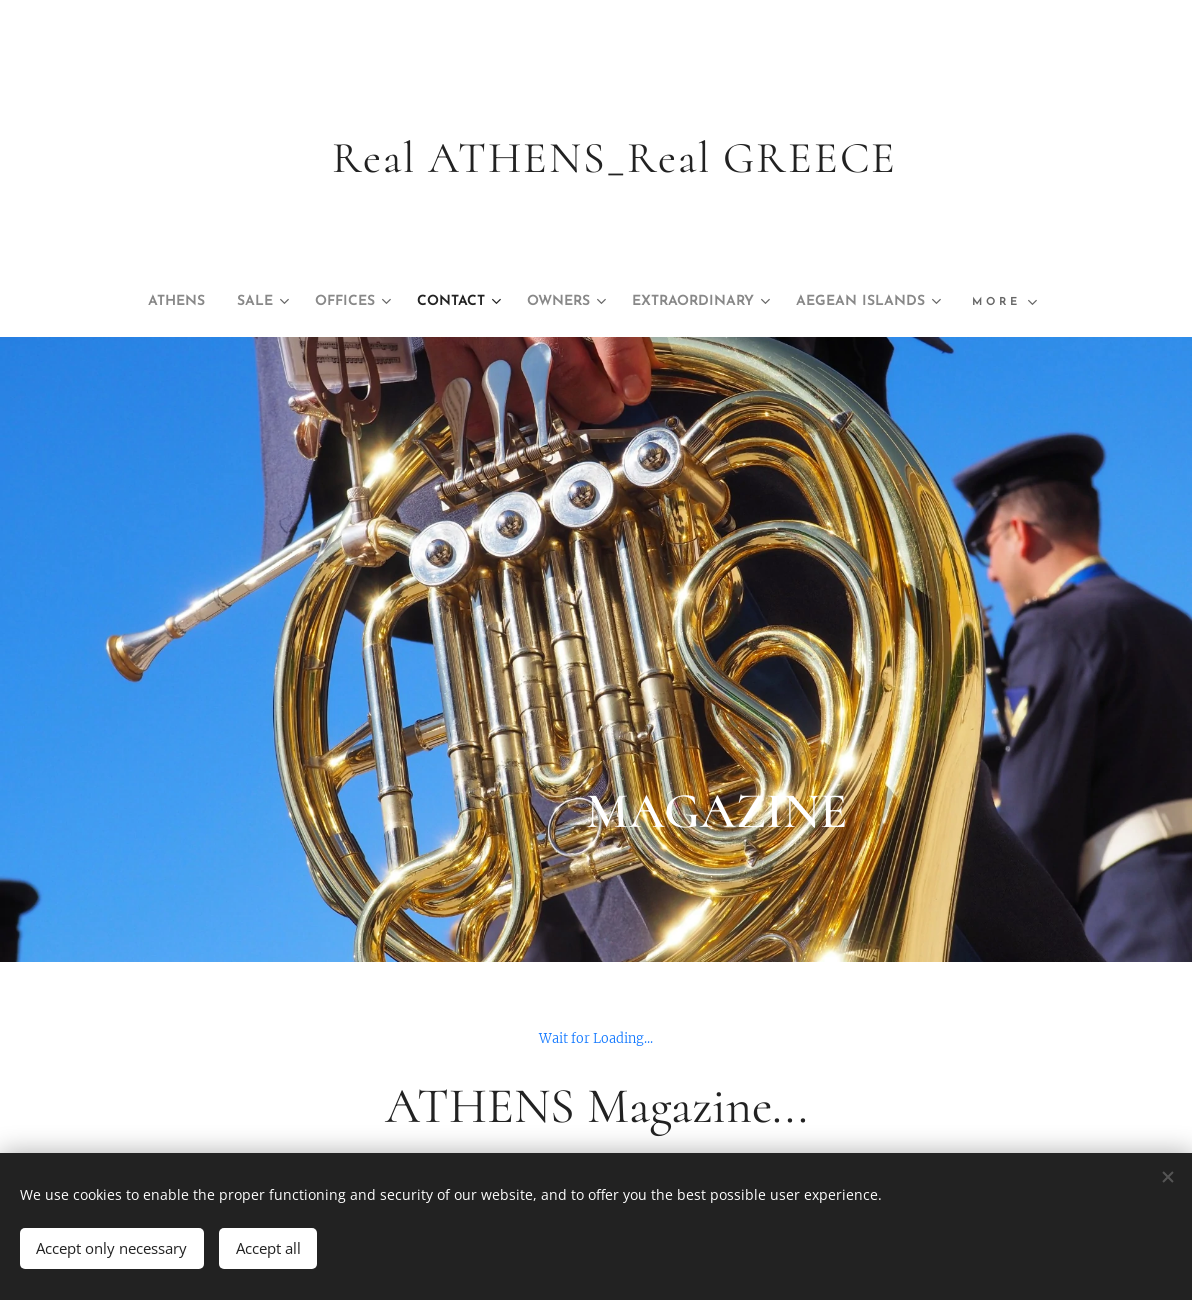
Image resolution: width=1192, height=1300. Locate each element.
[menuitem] (236, 302)
